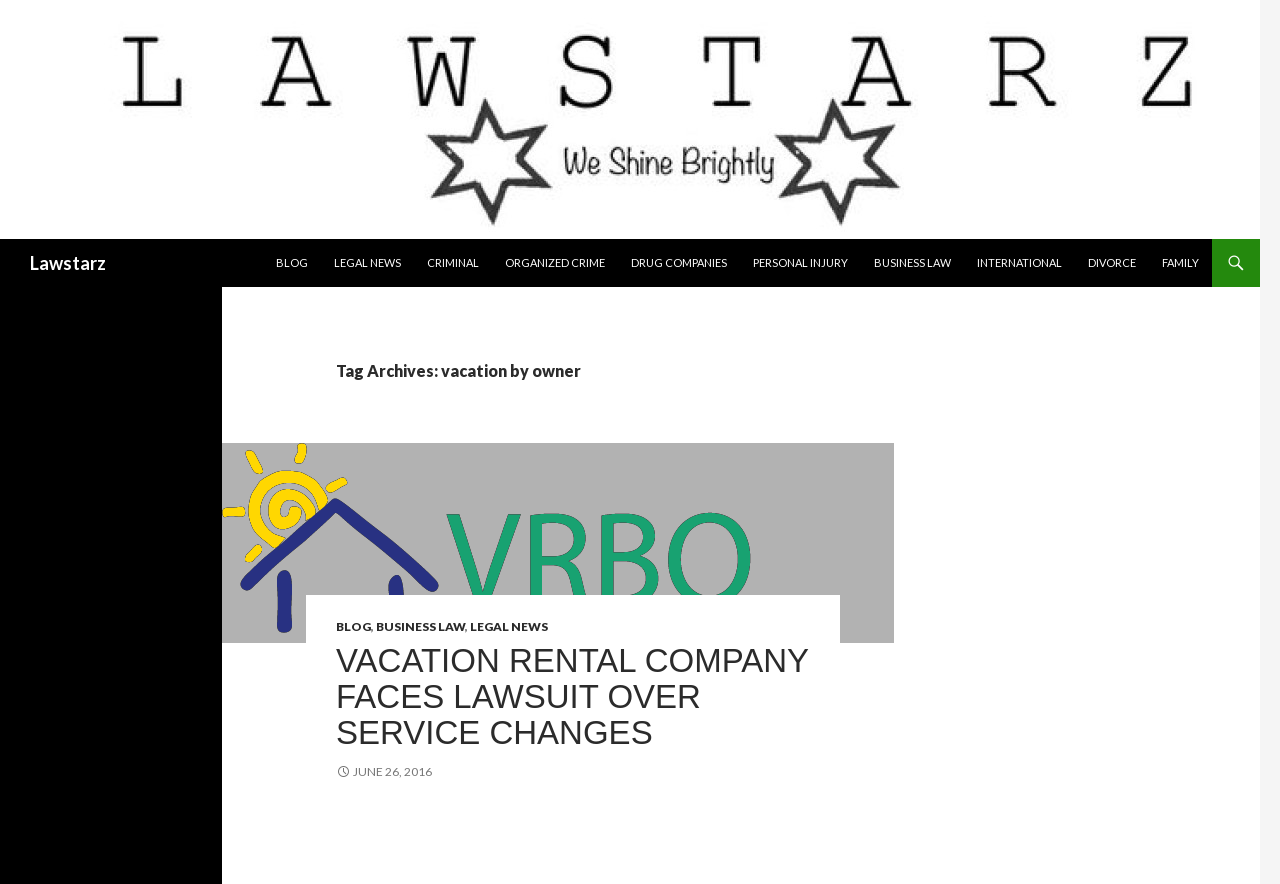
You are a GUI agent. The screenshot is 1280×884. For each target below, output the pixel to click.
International (1019, 262)
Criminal (453, 262)
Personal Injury (800, 262)
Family (1180, 262)
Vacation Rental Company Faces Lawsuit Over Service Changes (572, 696)
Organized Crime (555, 262)
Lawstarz (68, 263)
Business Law (912, 262)
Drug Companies (679, 262)
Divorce (1112, 262)
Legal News (367, 262)
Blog (292, 262)
